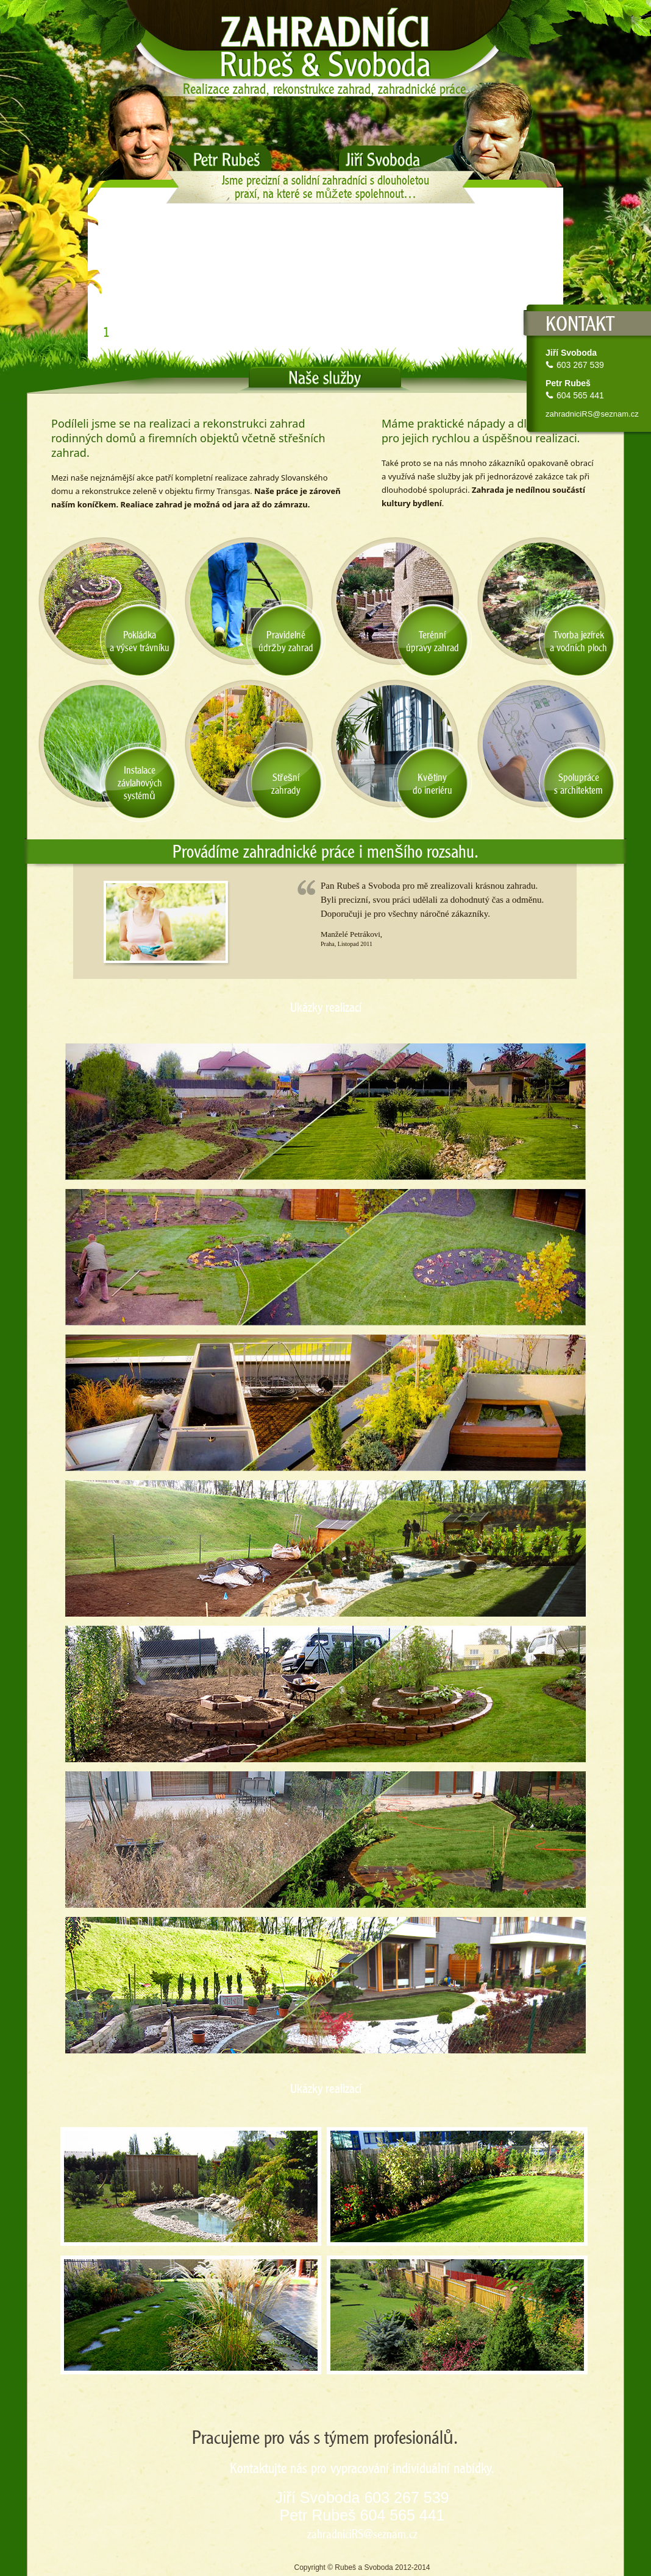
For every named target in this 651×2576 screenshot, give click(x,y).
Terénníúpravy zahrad (432, 641)
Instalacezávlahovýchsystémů (140, 783)
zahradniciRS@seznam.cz (592, 413)
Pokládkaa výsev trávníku (139, 641)
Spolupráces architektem (578, 784)
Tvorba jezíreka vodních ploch (578, 641)
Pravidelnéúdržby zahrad (285, 641)
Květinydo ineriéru (432, 784)
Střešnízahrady (286, 784)
